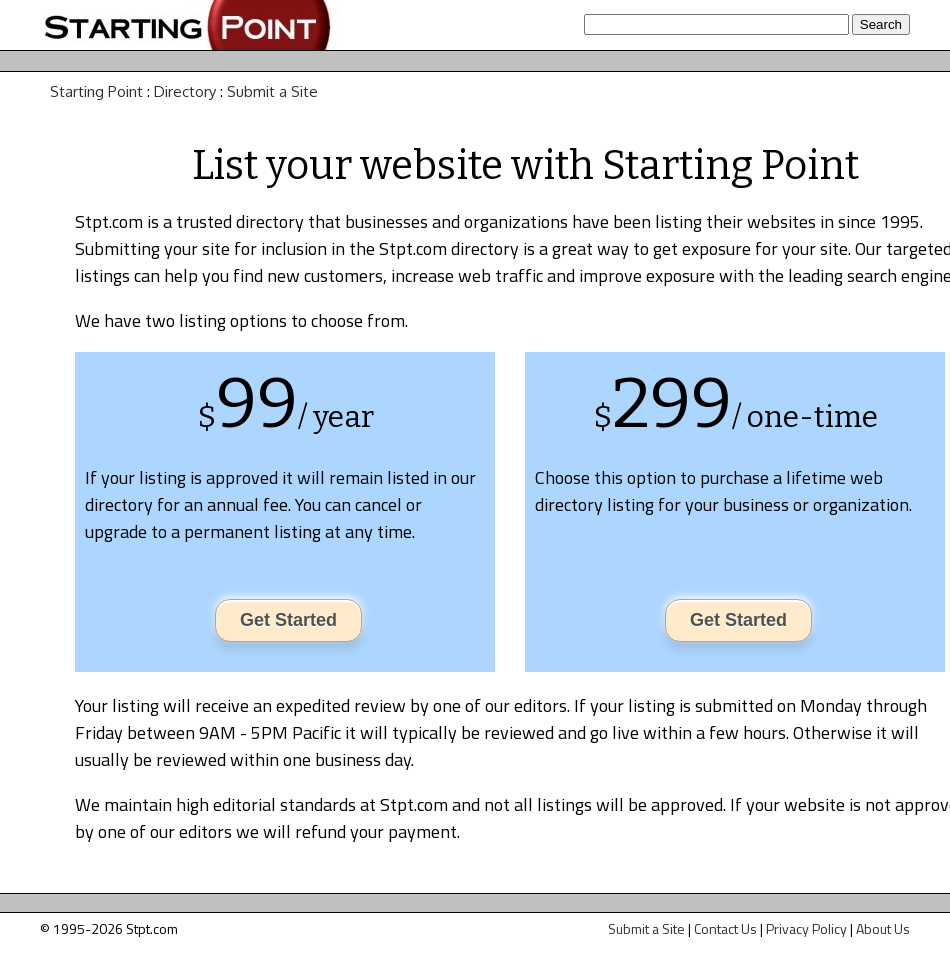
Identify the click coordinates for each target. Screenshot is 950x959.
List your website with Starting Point (525, 166)
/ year (336, 417)
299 (672, 404)
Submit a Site (272, 91)
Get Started (288, 620)
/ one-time (805, 417)
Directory (185, 91)
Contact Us (725, 928)
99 (257, 404)
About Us (883, 928)
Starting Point (96, 91)
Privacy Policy (806, 928)
